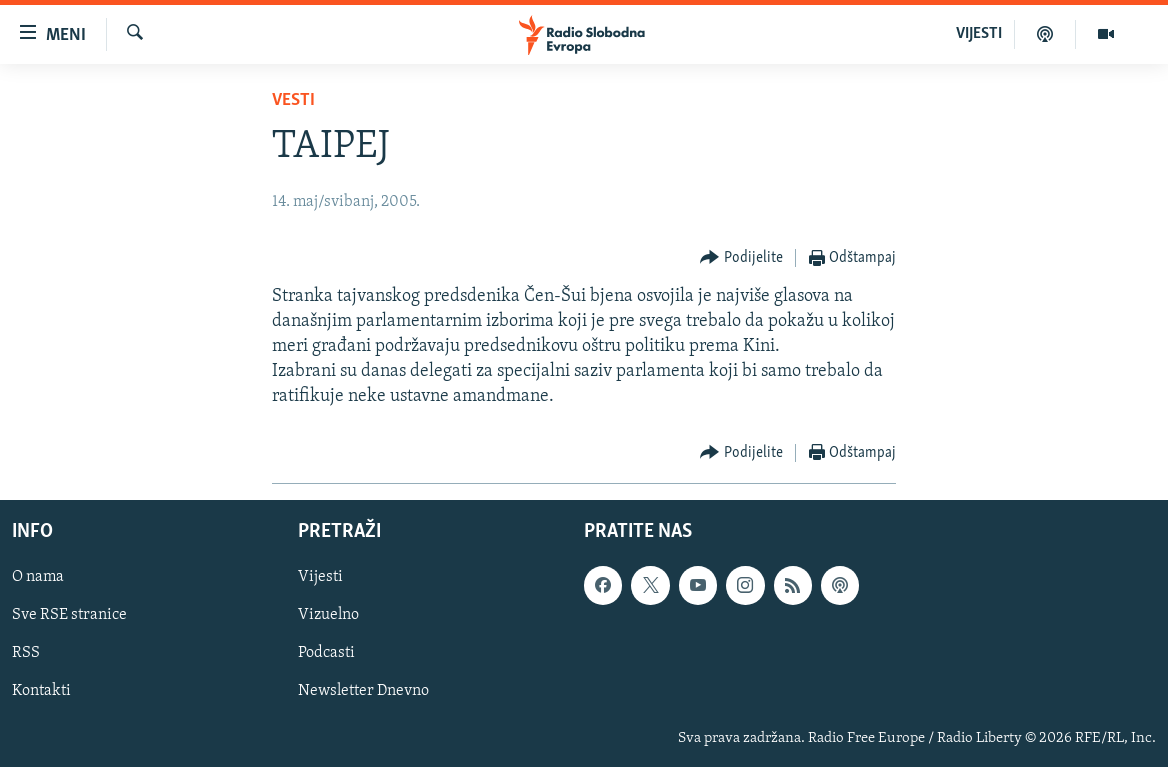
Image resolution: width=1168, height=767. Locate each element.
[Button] (741, 258)
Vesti (293, 100)
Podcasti (326, 653)
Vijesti (320, 577)
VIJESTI (979, 34)
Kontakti (41, 691)
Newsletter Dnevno (363, 691)
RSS (26, 653)
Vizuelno (328, 615)
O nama (38, 577)
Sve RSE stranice (69, 615)
